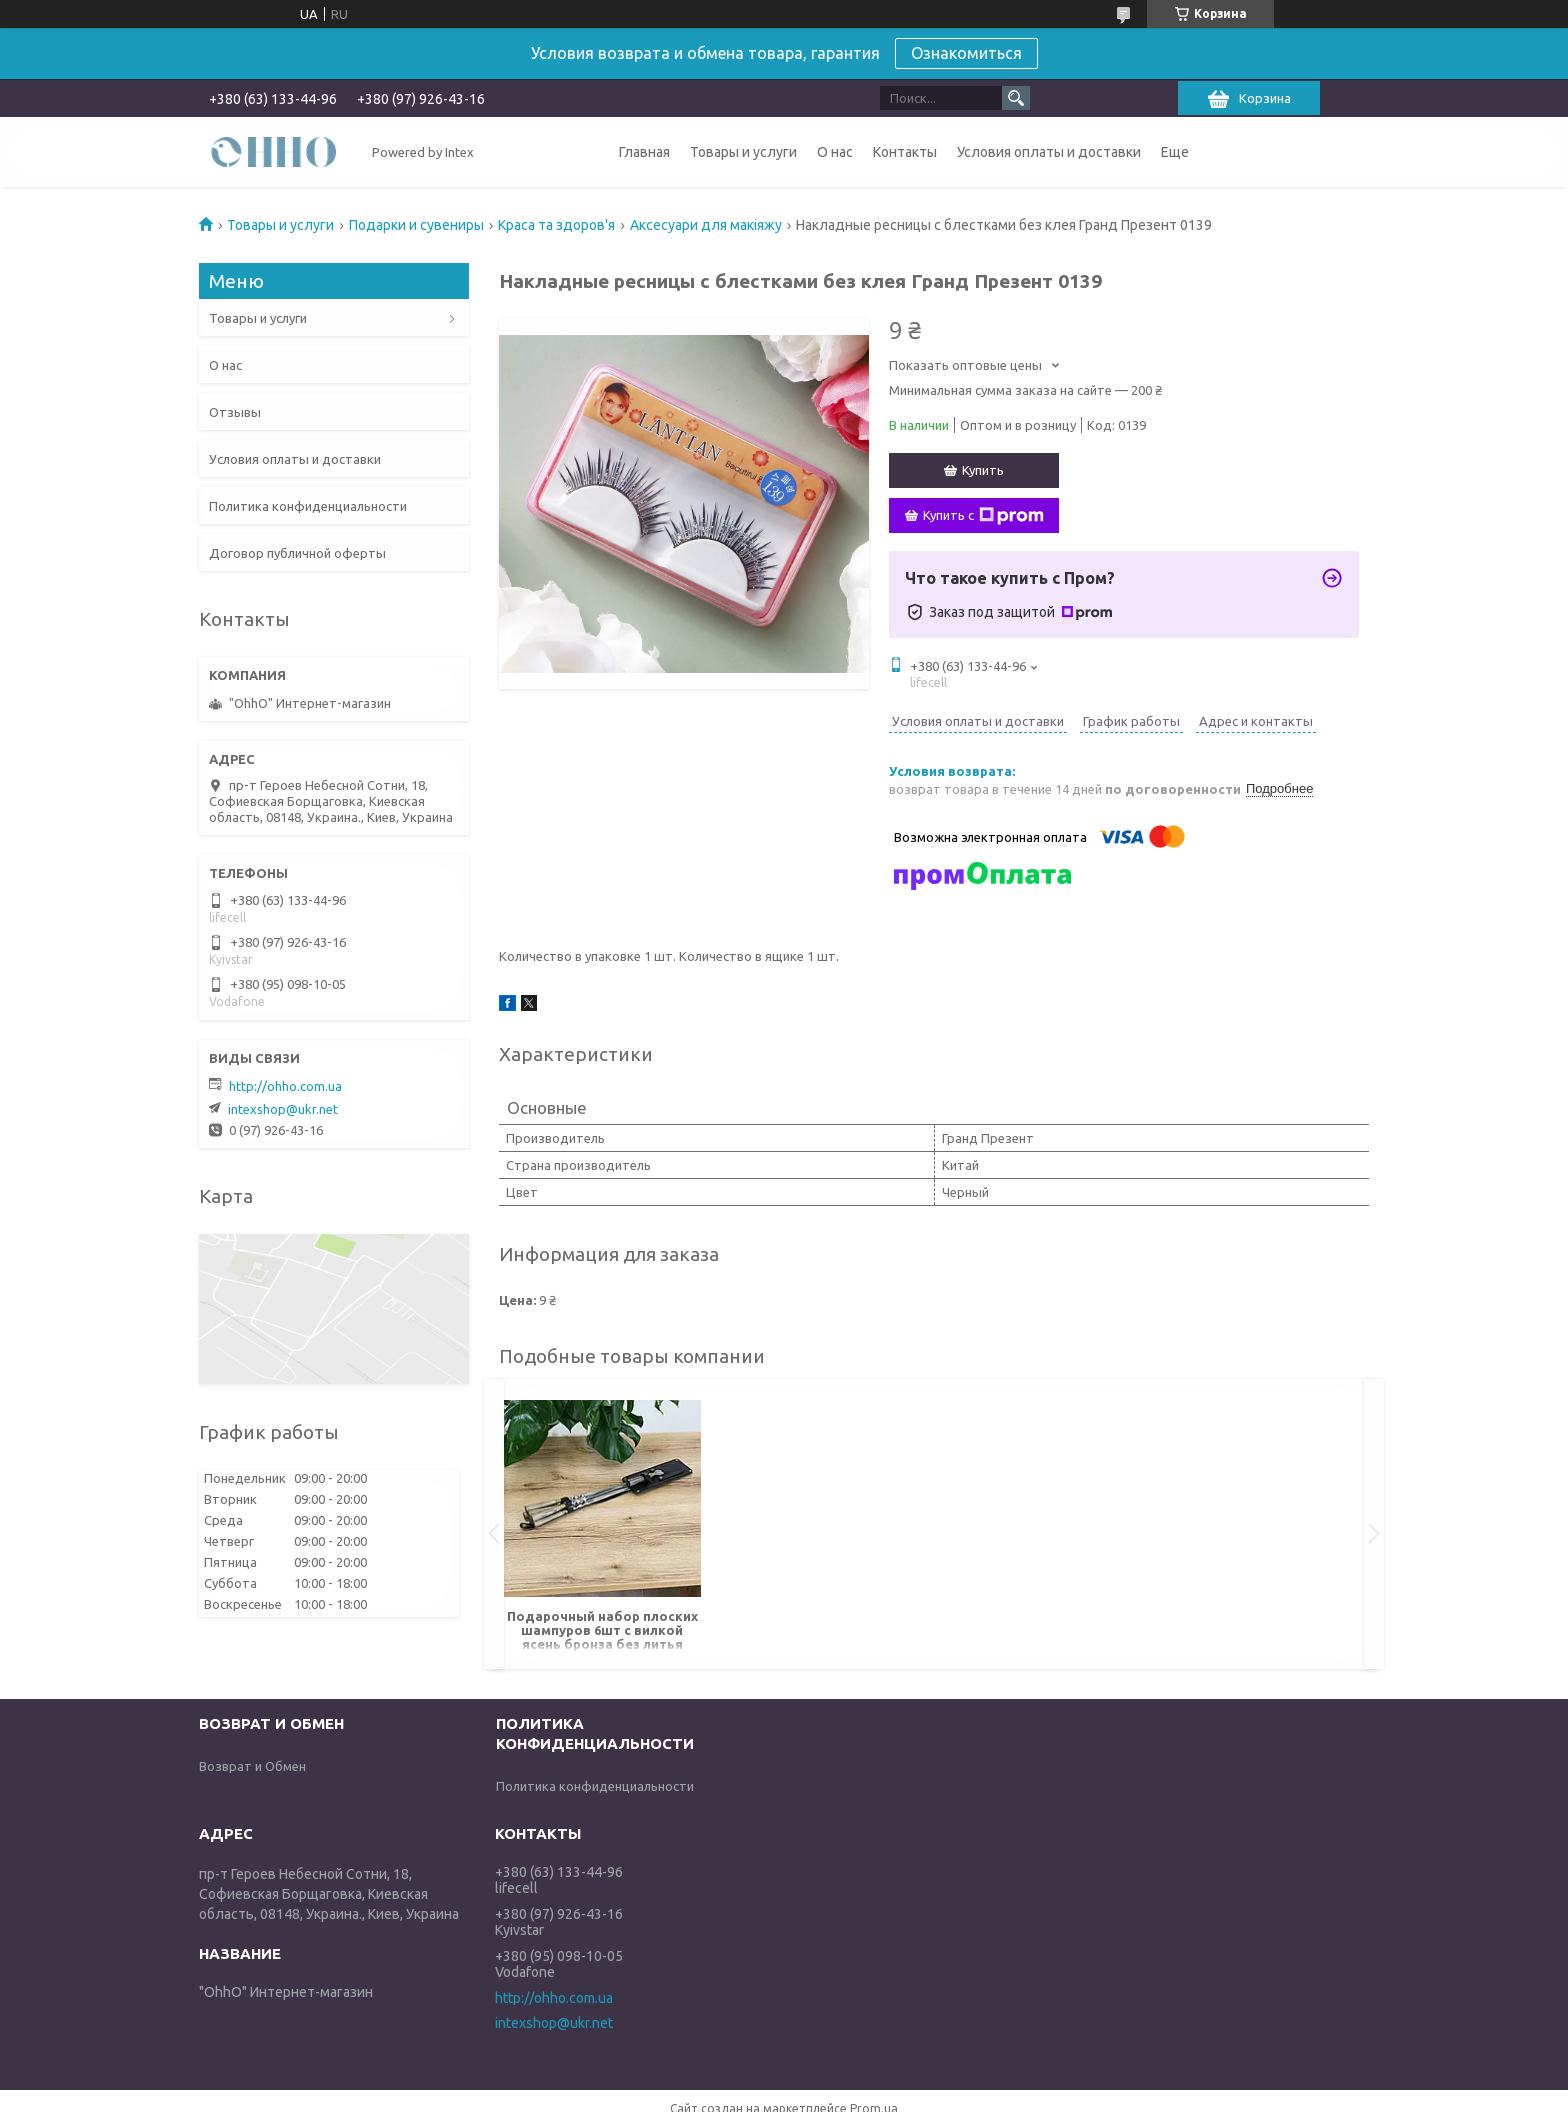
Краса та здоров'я (556, 225)
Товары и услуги (743, 152)
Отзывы (235, 412)
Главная (644, 152)
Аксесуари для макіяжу (706, 225)
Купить (983, 470)
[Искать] (1016, 98)
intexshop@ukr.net (283, 1109)
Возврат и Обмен (252, 1766)
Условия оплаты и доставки (1049, 152)
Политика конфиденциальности (308, 506)
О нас (835, 152)
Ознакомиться (966, 53)
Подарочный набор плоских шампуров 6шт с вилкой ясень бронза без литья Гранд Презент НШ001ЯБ (602, 1631)
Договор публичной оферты (297, 553)
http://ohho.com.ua (285, 1086)
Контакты (905, 152)
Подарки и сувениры (416, 225)
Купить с (983, 516)
